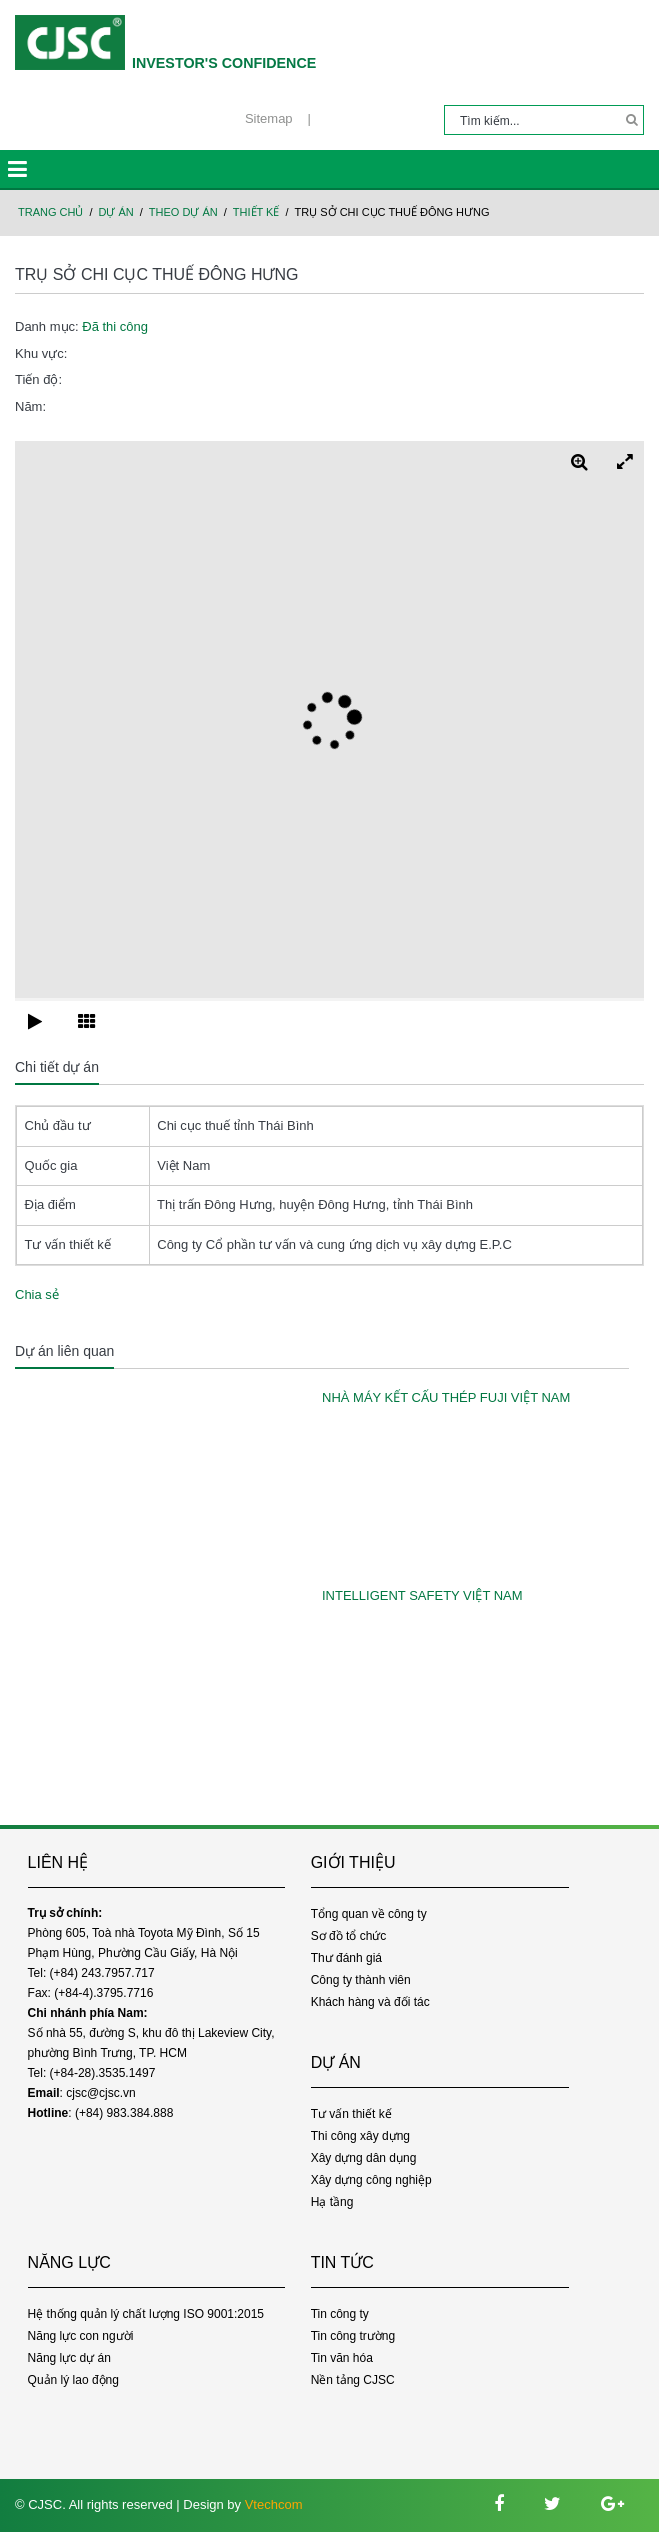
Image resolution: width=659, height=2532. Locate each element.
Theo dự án (183, 212)
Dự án (116, 212)
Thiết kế (256, 212)
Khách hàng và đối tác (370, 2002)
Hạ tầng (332, 2202)
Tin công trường (353, 2336)
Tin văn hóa (342, 2358)
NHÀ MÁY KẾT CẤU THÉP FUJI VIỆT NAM (446, 1397)
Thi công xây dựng (360, 2136)
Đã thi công (115, 326)
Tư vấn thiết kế (351, 2114)
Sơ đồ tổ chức (349, 1936)
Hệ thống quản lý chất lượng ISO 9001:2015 (146, 2314)
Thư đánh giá (346, 1958)
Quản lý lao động (73, 2380)
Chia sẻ (37, 1294)
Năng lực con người (81, 2336)
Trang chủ (50, 212)
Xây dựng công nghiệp (371, 2180)
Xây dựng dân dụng (364, 2158)
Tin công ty (340, 2314)
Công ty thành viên (361, 1980)
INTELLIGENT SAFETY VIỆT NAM (422, 1595)
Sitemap (269, 118)
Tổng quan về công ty (369, 1914)
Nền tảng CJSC (353, 2380)
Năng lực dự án (69, 2358)
